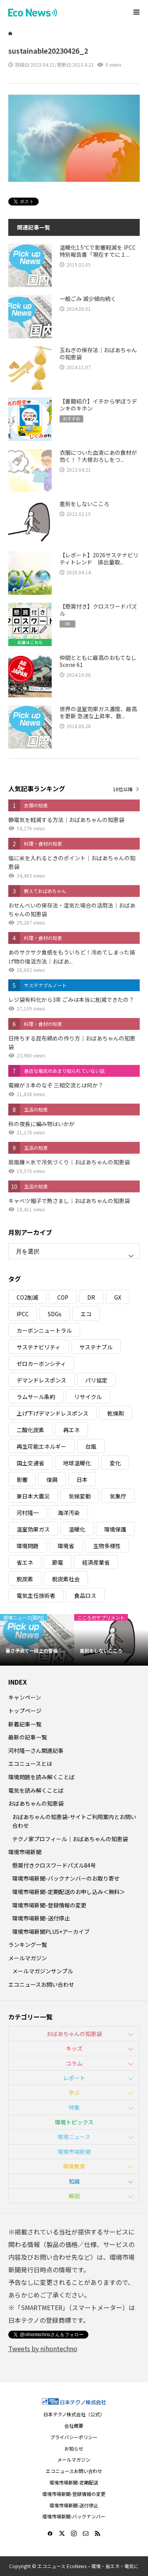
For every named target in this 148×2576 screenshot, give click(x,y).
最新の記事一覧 (27, 1737)
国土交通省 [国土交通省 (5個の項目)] (30, 1463)
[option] (37, 1640)
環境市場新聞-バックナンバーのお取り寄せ (66, 1878)
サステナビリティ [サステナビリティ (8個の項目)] (38, 1347)
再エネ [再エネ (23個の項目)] (71, 1430)
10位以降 (123, 789)
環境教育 (74, 2166)
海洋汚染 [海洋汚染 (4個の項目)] (69, 1513)
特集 (74, 2107)
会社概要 (73, 2425)
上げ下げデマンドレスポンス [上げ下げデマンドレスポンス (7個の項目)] (52, 1413)
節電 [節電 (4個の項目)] (57, 1562)
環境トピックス (74, 2122)
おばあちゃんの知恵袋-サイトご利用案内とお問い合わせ (74, 1821)
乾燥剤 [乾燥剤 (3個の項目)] (115, 1413)
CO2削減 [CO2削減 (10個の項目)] (27, 1297)
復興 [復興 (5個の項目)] (52, 1479)
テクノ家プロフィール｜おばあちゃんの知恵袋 (70, 1839)
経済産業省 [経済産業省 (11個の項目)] (96, 1562)
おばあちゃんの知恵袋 (36, 1803)
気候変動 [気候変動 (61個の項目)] (80, 1496)
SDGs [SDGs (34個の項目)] (55, 1314)
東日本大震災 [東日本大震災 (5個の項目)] (33, 1496)
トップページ (24, 1711)
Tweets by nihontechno (42, 2348)
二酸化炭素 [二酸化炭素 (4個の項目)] (30, 1430)
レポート (74, 2078)
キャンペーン (24, 1697)
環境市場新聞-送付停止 (41, 1918)
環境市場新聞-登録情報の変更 (49, 1905)
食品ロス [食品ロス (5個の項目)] (85, 1595)
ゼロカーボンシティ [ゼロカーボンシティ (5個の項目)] (41, 1363)
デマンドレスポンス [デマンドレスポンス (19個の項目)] (41, 1380)
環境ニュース (74, 2137)
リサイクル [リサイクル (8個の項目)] (88, 1397)
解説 (74, 2196)
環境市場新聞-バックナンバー (73, 2516)
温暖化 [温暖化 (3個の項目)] (77, 1529)
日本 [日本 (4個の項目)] (82, 1479)
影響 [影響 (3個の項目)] (22, 1479)
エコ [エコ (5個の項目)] (86, 1314)
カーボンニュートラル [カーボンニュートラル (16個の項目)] (44, 1330)
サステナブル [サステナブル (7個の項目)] (95, 1347)
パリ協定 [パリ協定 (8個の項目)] (96, 1380)
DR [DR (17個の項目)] (91, 1297)
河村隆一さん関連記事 (36, 1750)
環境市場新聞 (24, 1852)
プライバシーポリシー (73, 2437)
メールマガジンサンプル (42, 1971)
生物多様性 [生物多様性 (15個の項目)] (107, 1546)
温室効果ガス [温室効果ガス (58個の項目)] (33, 1529)
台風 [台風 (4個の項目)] (90, 1446)
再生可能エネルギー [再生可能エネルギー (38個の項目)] (41, 1446)
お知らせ (73, 2448)
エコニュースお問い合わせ (41, 1984)
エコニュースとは (30, 1763)
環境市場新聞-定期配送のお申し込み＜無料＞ (68, 1892)
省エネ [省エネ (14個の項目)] (25, 1562)
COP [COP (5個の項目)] (62, 1297)
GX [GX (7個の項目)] (117, 1297)
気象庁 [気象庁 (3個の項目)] (118, 1496)
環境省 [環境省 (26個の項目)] (66, 1546)
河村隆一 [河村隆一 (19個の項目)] (28, 1513)
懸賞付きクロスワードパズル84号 (54, 1865)
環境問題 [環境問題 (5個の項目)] (28, 1546)
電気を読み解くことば (36, 1790)
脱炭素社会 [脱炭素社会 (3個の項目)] (66, 1579)
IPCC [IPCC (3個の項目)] (23, 1314)
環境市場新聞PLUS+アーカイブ (51, 1931)
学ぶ (74, 2092)
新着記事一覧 (24, 1724)
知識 (74, 2181)
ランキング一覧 (27, 1944)
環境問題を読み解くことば (41, 1777)
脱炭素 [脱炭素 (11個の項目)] (25, 1579)
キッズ (74, 2048)
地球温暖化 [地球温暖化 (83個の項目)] (77, 1463)
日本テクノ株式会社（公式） (74, 2414)
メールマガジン (27, 1958)
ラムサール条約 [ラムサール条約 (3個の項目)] (36, 1397)
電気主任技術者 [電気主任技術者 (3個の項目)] (36, 1595)
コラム (74, 2063)
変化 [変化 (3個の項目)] (115, 1463)
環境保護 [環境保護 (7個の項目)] (115, 1529)
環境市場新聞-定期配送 (73, 2482)
